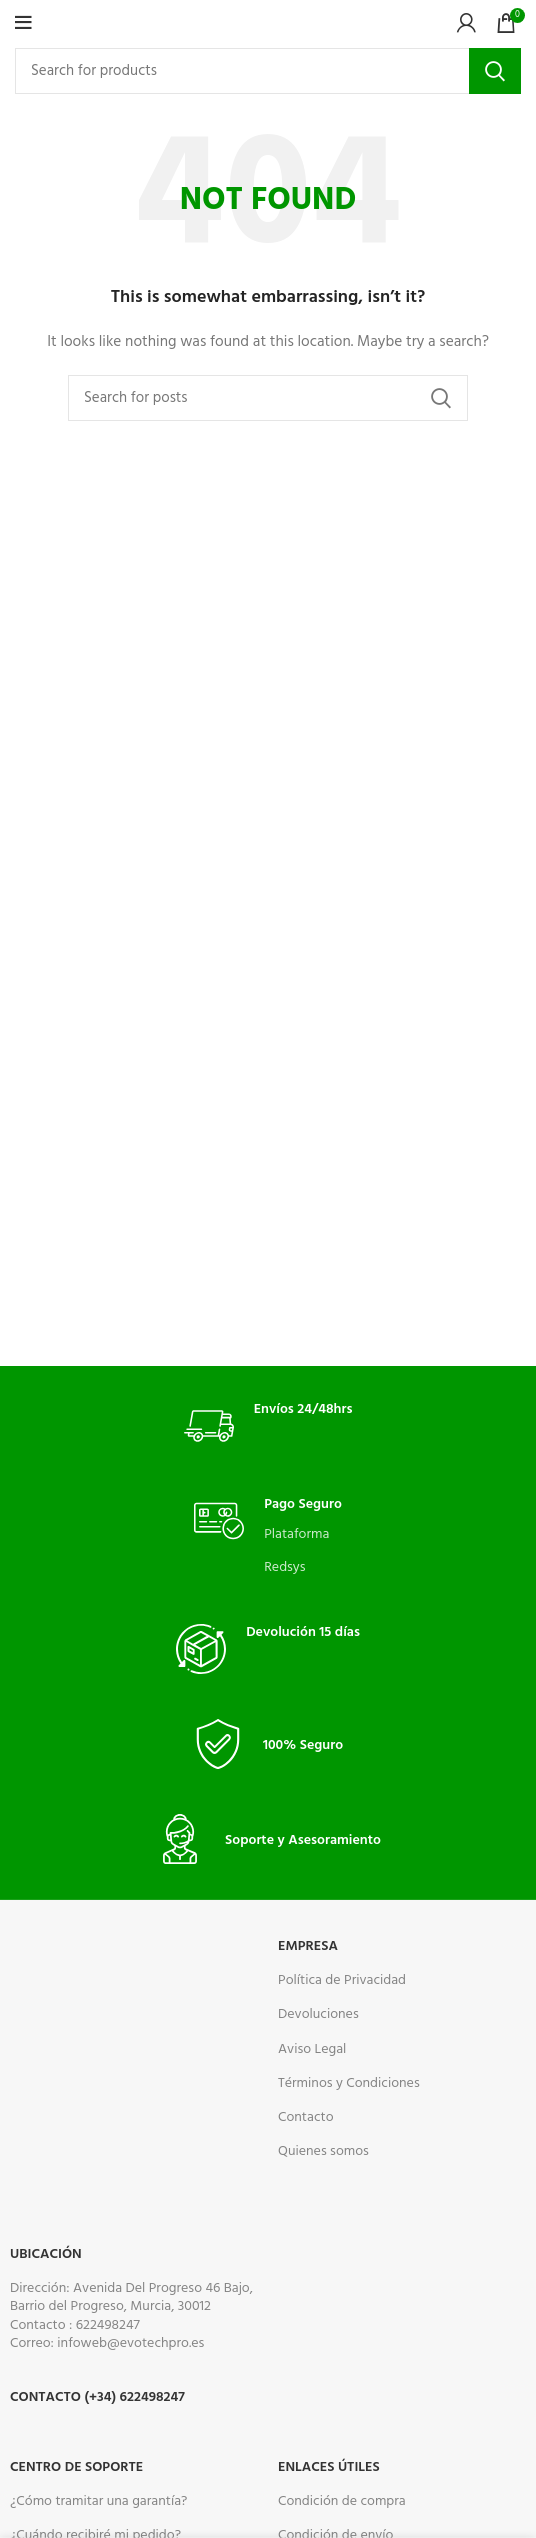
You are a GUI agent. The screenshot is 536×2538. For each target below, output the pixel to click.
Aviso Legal (312, 2049)
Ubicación (46, 2254)
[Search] (268, 71)
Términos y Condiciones (349, 2083)
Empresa (308, 1946)
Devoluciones (318, 2014)
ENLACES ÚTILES (329, 2467)
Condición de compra (342, 2501)
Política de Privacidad (342, 1980)
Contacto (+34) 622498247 (97, 2397)
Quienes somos (323, 2151)
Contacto (306, 2117)
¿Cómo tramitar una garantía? (98, 2501)
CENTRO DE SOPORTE (76, 2467)
